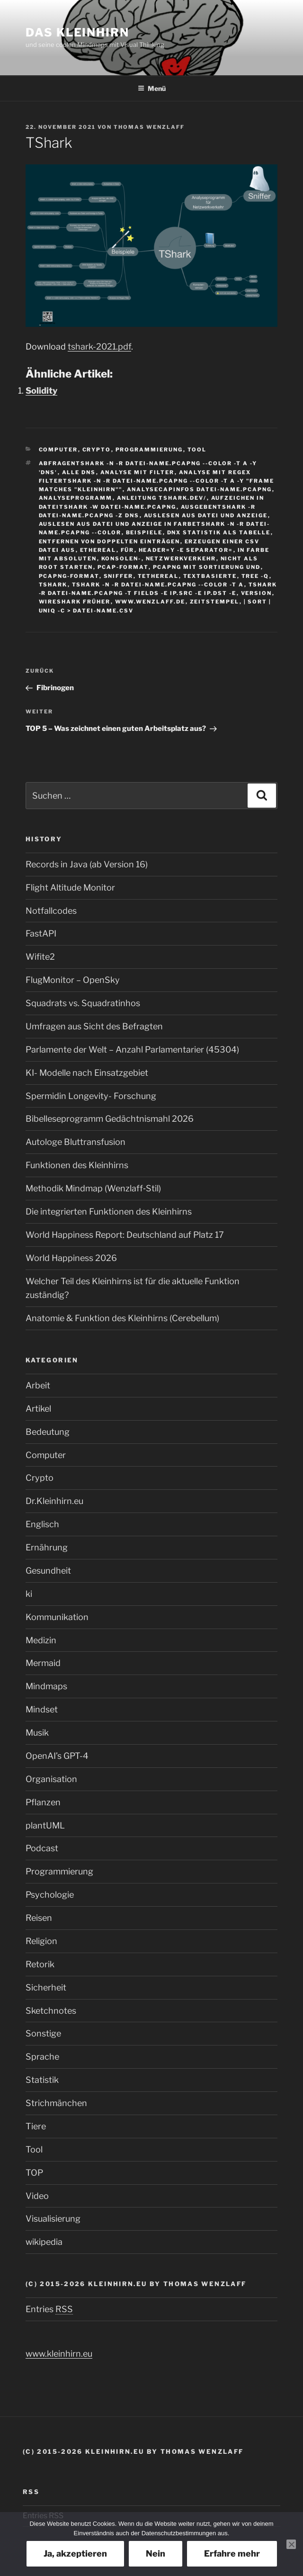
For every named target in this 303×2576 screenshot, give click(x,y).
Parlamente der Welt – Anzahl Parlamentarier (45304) (132, 1049)
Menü (152, 88)
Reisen (39, 1918)
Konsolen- (121, 558)
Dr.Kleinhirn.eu (54, 1501)
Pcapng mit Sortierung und (207, 567)
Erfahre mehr (232, 2553)
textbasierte (210, 576)
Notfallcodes (51, 911)
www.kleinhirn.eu (59, 2354)
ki (29, 1594)
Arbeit (38, 1385)
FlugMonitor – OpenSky (73, 980)
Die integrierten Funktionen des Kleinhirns (109, 1211)
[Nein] (291, 2544)
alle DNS (79, 472)
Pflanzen (43, 1802)
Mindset (42, 1709)
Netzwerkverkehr (181, 558)
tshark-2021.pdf (99, 346)
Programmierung (149, 449)
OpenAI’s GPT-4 (57, 1756)
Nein (155, 2553)
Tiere (36, 2126)
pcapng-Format (69, 576)
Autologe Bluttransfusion (75, 1142)
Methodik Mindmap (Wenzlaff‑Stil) (93, 1188)
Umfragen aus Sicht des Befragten (94, 1026)
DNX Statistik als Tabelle (219, 532)
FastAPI (41, 933)
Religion (41, 1941)
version (256, 593)
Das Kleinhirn (77, 32)
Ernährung (47, 1547)
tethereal (158, 576)
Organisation (51, 1779)
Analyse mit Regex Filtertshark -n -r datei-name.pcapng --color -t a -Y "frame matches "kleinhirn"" (157, 481)
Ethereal (98, 550)
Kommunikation (57, 1617)
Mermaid (43, 1663)
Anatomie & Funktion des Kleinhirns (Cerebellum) (122, 1318)
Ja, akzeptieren (75, 2553)
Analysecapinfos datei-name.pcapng (199, 489)
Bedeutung (48, 1432)
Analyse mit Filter (137, 472)
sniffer (119, 576)
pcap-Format (123, 567)
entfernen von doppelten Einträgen (109, 541)
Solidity (41, 391)
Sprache (42, 2057)
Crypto (96, 449)
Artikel (38, 1409)
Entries (49, 2309)
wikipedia (44, 2242)
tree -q (255, 576)
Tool (197, 449)
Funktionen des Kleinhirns (77, 1165)
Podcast (42, 1848)
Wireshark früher (75, 601)
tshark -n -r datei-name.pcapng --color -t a (158, 584)
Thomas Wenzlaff (149, 127)
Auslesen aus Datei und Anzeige (206, 515)
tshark (53, 584)
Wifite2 (40, 957)
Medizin (41, 1640)
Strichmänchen (56, 2103)
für (127, 550)
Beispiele (144, 532)
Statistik (42, 2080)
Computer (58, 449)
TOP (34, 2173)
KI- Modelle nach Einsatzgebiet (87, 1073)
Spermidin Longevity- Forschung (91, 1096)
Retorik (40, 1964)
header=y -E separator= (186, 550)
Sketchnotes (51, 2011)
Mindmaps (46, 1686)
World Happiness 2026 (71, 1258)
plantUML (45, 1825)
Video (37, 2196)
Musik (37, 1733)
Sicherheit (46, 1987)
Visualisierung (53, 2219)
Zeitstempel (215, 601)
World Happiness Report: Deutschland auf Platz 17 (125, 1235)
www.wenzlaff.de (150, 601)
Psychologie (50, 1895)
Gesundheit (48, 1571)
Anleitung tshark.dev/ (162, 498)
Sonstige (43, 2033)
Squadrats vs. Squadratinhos (83, 1003)
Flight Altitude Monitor (70, 887)
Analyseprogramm (76, 498)
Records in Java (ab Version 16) (87, 864)
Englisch (42, 1524)
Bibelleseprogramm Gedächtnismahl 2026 (110, 1119)
